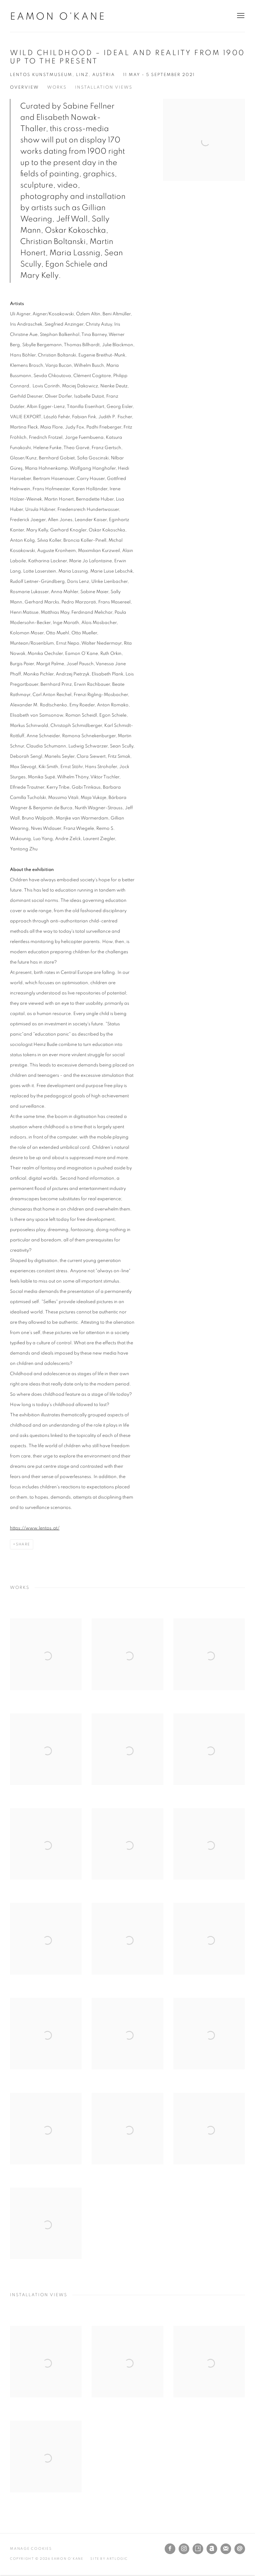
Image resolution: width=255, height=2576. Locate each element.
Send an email (239, 2548)
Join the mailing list (225, 2548)
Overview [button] (24, 87)
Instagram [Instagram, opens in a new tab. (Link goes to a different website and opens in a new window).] (184, 2548)
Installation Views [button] (103, 87)
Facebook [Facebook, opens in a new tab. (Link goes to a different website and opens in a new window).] (170, 2548)
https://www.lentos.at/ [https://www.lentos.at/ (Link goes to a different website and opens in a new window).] (34, 1528)
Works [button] (57, 87)
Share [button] (23, 1544)
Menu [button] (240, 16)
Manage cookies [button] (31, 2548)
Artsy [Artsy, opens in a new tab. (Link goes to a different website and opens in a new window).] (198, 2548)
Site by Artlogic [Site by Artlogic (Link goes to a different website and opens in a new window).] (109, 2558)
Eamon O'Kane (58, 17)
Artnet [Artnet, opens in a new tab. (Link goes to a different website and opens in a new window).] (212, 2548)
